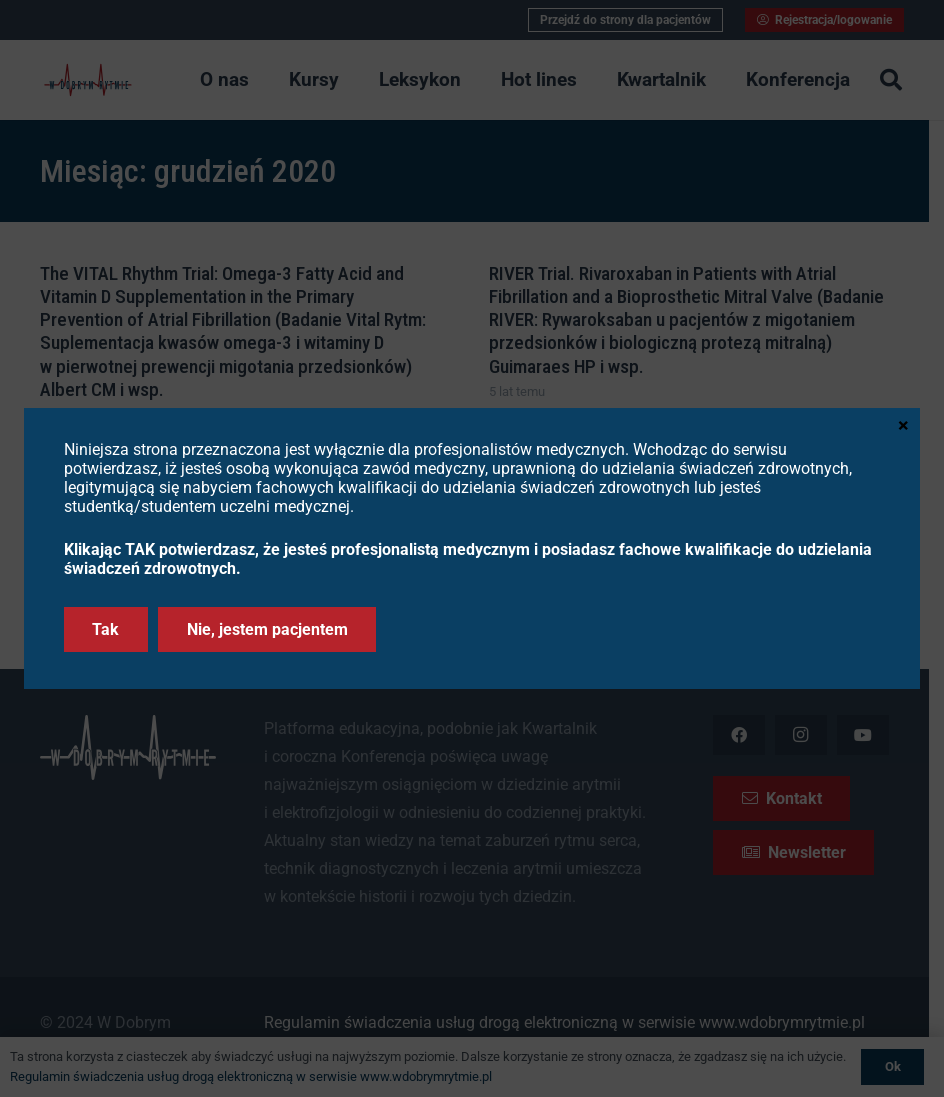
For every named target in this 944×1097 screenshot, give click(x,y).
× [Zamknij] (903, 424)
